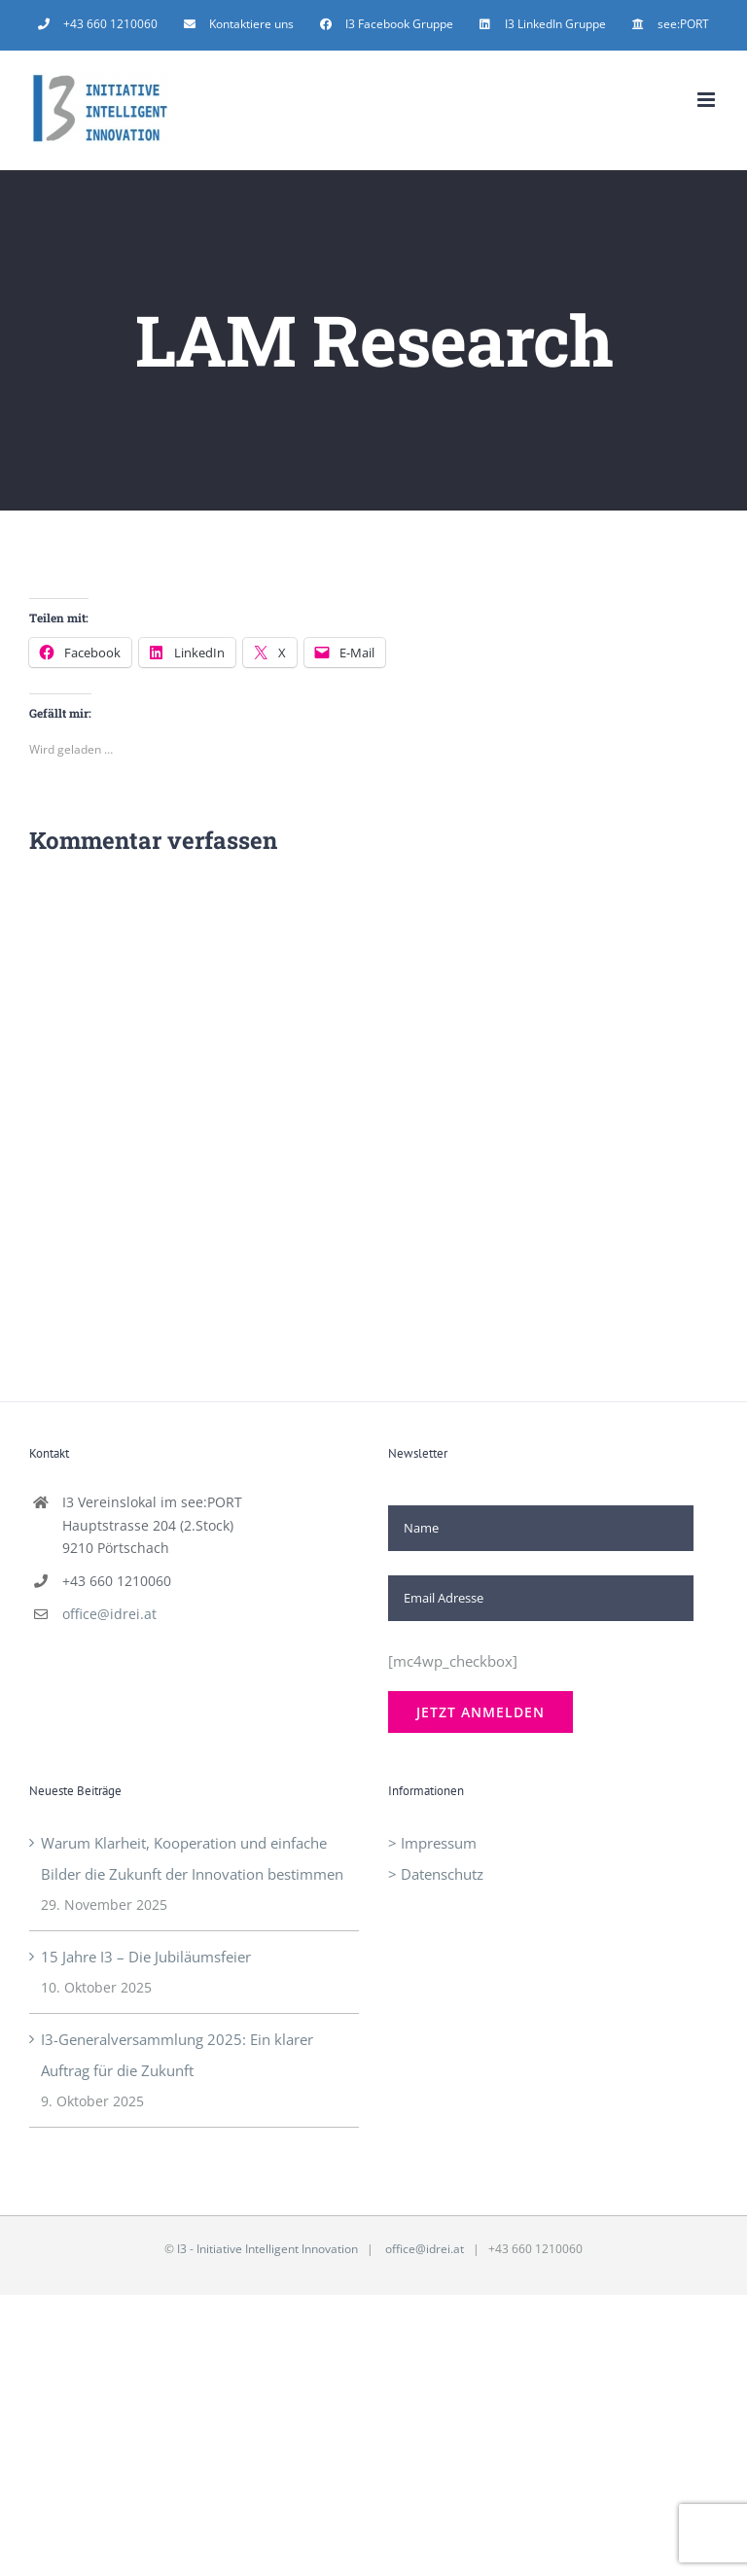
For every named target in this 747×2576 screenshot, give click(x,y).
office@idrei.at (109, 1614)
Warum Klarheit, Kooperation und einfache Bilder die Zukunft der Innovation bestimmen (192, 1858)
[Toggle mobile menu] (707, 99)
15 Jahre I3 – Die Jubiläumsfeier (146, 1956)
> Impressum (432, 1843)
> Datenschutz (435, 1874)
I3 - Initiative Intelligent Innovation (267, 2249)
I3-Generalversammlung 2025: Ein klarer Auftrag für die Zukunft (177, 2054)
